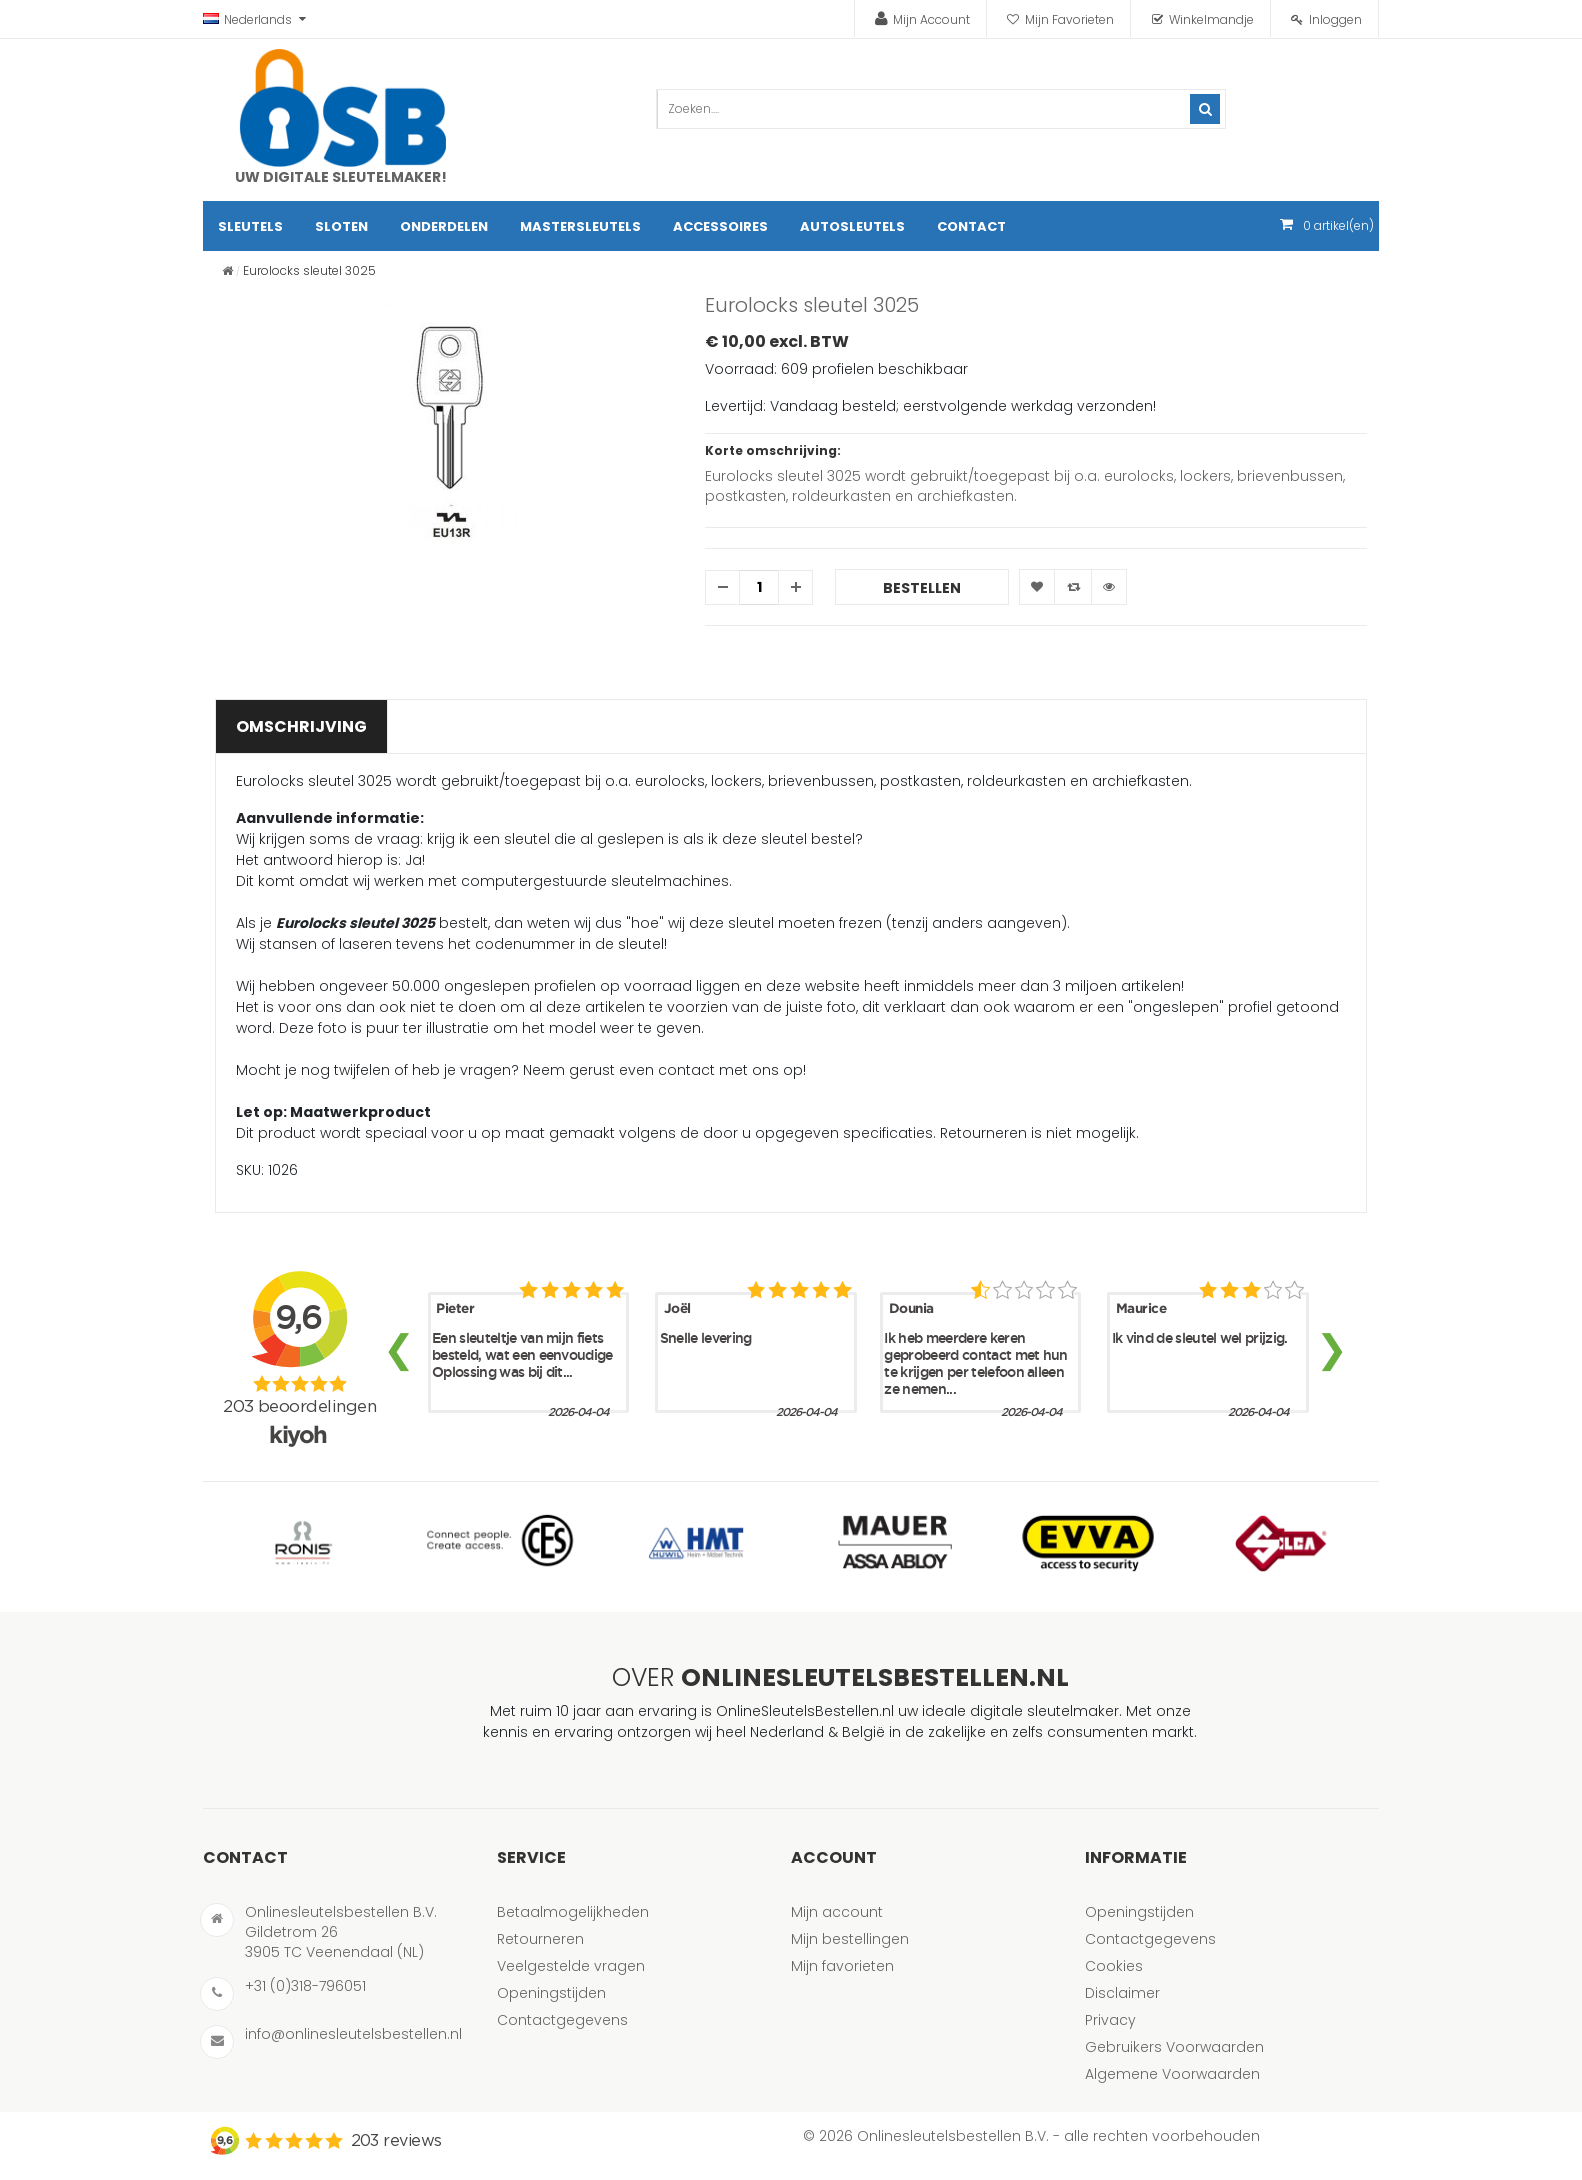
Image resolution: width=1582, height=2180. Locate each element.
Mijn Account (931, 19)
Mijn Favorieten (1069, 19)
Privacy (1110, 2020)
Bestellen (922, 588)
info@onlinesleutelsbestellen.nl (353, 2034)
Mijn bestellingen (850, 1939)
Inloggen (1335, 19)
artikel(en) (1338, 225)
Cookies (1114, 1966)
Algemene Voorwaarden (1172, 2074)
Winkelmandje (1211, 19)
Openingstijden (551, 1993)
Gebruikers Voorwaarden (1174, 2047)
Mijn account (837, 1912)
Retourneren (540, 1939)
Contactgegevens (562, 2020)
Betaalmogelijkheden (573, 1912)
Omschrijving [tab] (301, 726)
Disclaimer (1122, 1993)
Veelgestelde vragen (571, 1966)
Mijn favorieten (842, 1966)
